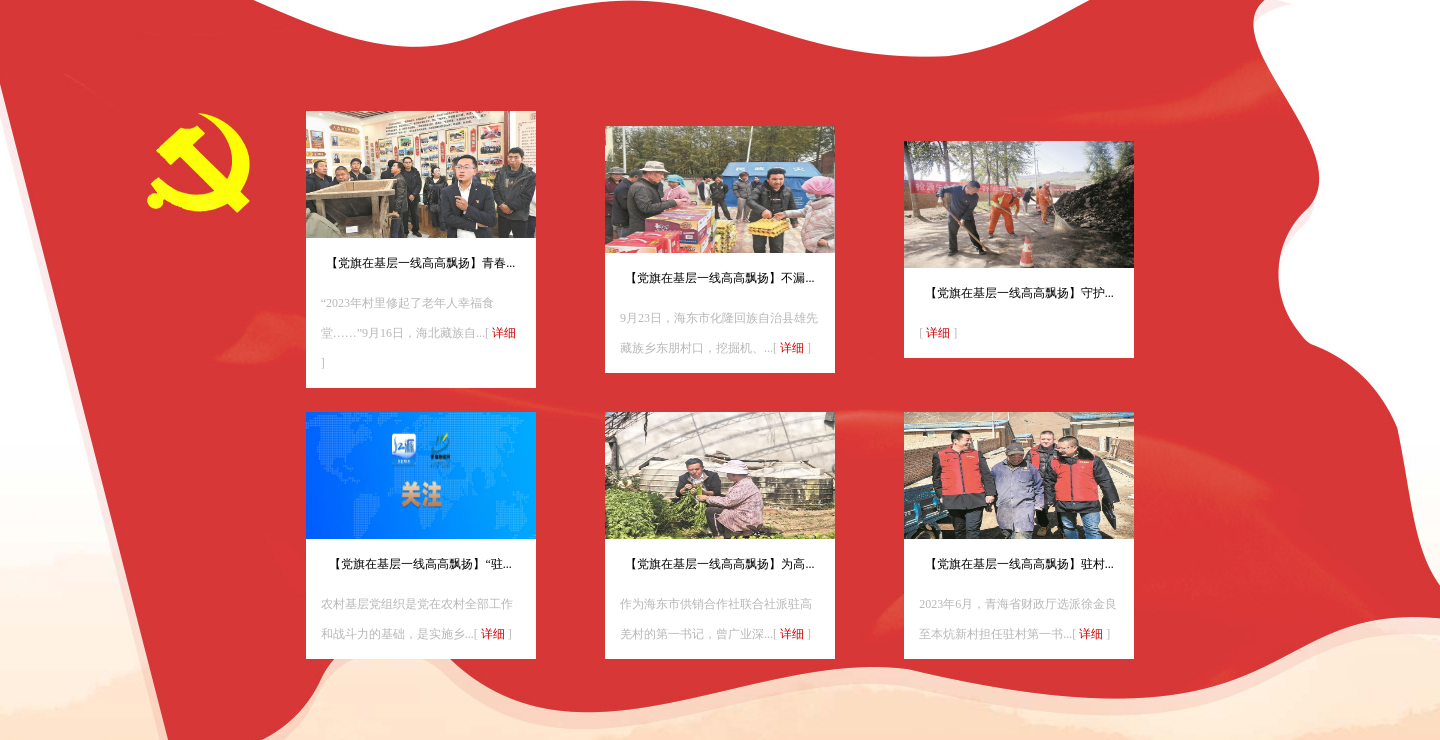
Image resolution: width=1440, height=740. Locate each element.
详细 (504, 333)
